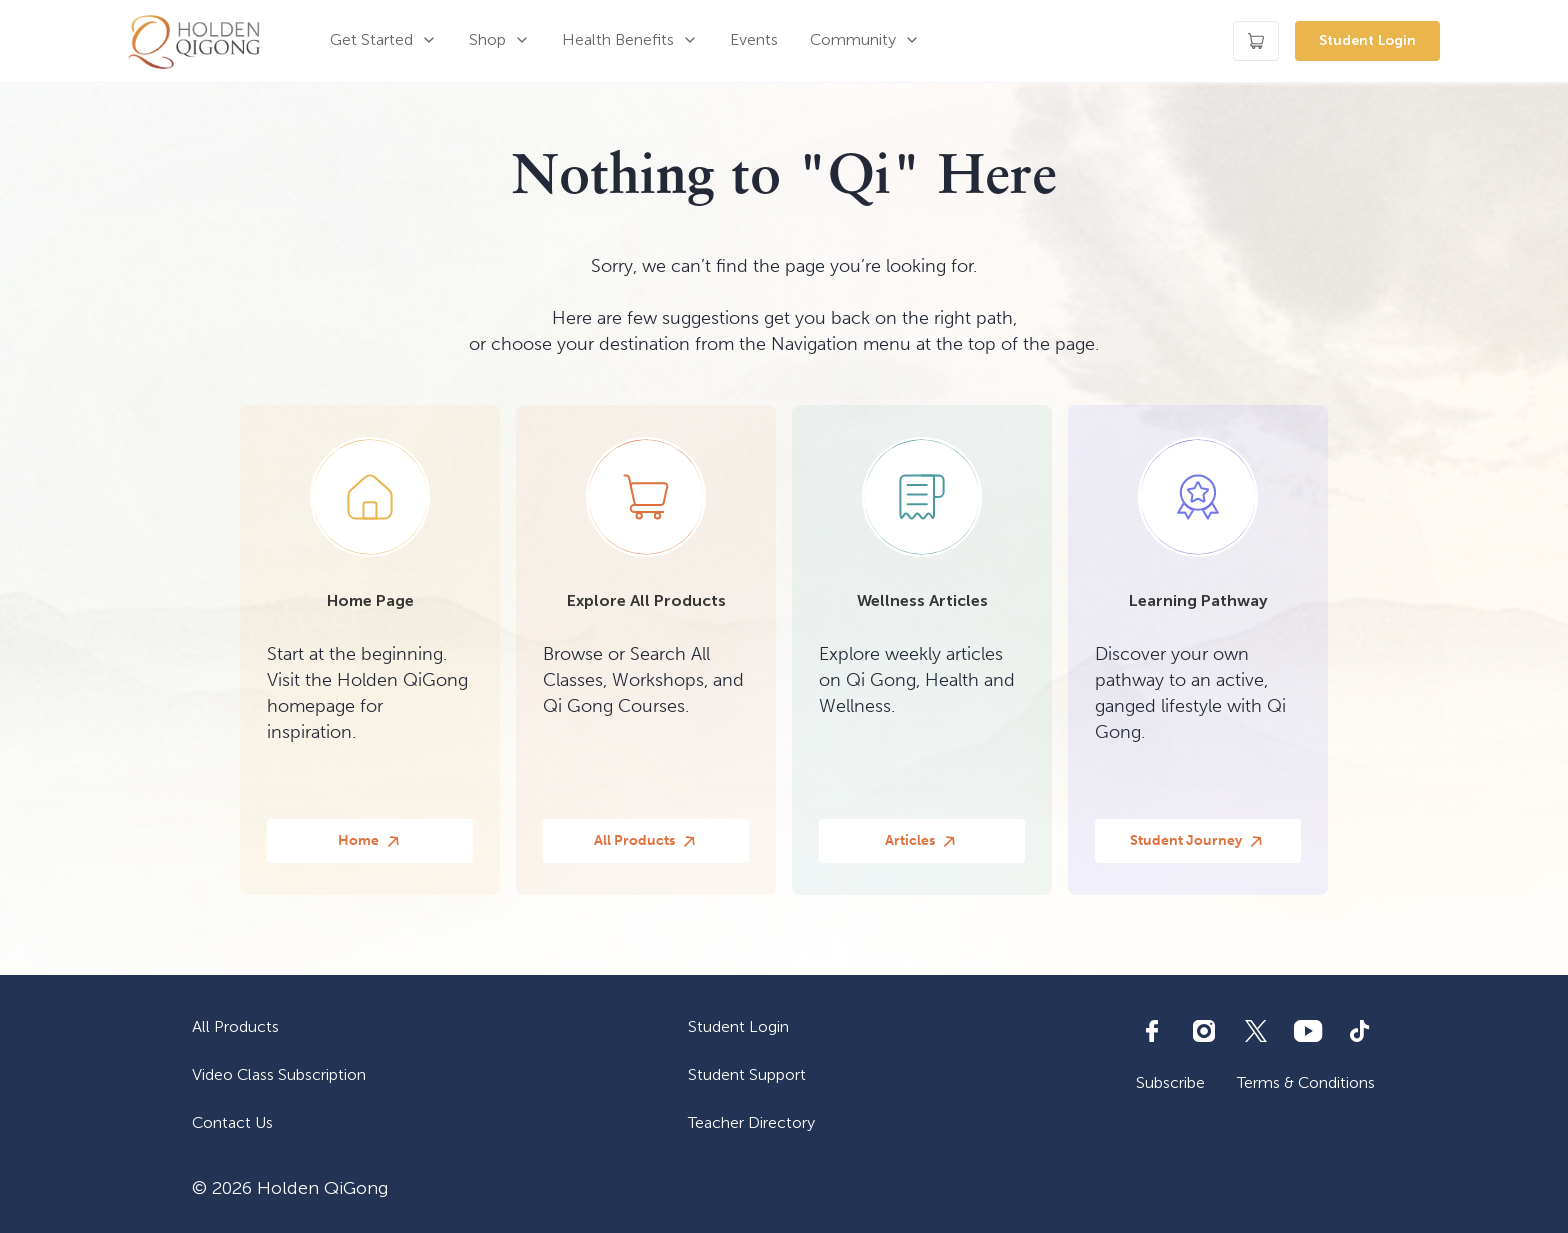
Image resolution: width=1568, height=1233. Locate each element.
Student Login (1367, 40)
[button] (383, 41)
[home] (194, 41)
